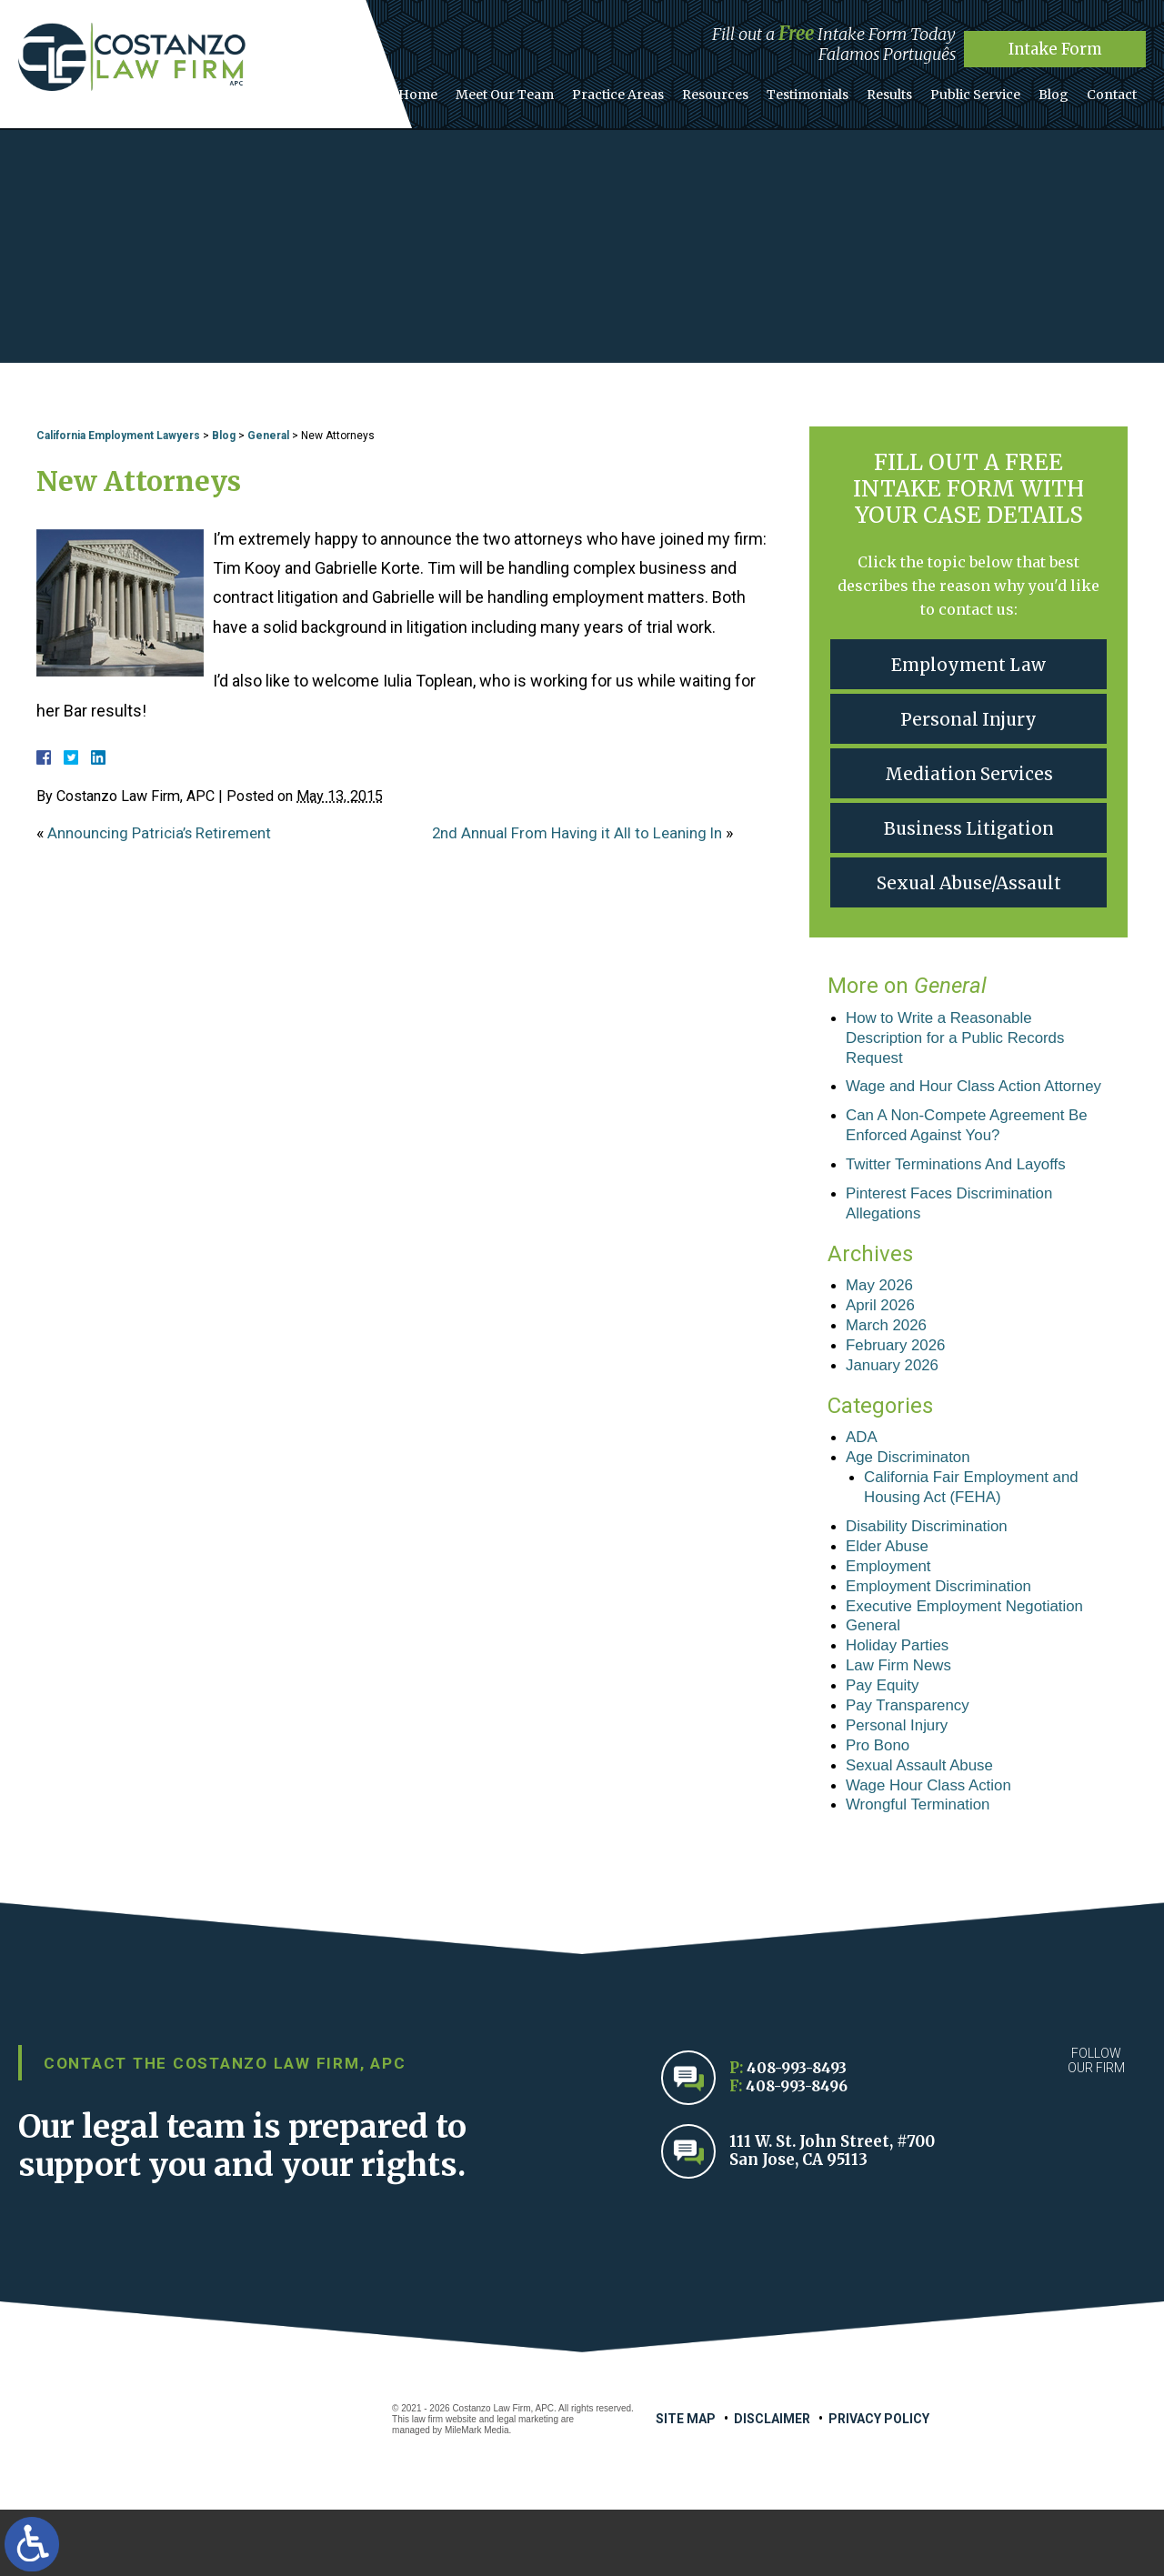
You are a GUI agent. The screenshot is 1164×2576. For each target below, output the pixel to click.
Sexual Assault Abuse (924, 1828)
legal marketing (527, 2486)
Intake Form (1055, 47)
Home (464, 90)
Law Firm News (902, 1721)
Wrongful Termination (922, 1870)
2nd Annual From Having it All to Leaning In (584, 832)
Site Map (686, 2485)
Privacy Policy (878, 2485)
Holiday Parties (901, 1700)
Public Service (989, 90)
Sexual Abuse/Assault (968, 882)
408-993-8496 (800, 2152)
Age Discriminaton (912, 1499)
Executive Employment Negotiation (972, 1658)
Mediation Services (969, 773)
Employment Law (969, 664)
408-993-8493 (800, 2134)
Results (908, 90)
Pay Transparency (912, 1764)
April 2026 (882, 1341)
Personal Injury (968, 718)
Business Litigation (968, 828)
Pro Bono (880, 1807)
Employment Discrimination (945, 1637)
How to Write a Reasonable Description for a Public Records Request (962, 1039)
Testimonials (832, 90)
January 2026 (895, 1405)
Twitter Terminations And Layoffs (963, 1195)
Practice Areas (653, 90)
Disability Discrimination (932, 1572)
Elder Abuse (890, 1594)
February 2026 (899, 1383)
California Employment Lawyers (118, 435)
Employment (891, 1615)
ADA (862, 1478)
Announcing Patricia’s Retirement (166, 832)
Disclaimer (772, 2485)
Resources (745, 90)
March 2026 (889, 1362)
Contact (1114, 90)
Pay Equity (885, 1743)
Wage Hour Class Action (934, 1848)
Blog (1062, 90)
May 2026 (882, 1319)
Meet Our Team (546, 90)
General (268, 435)
